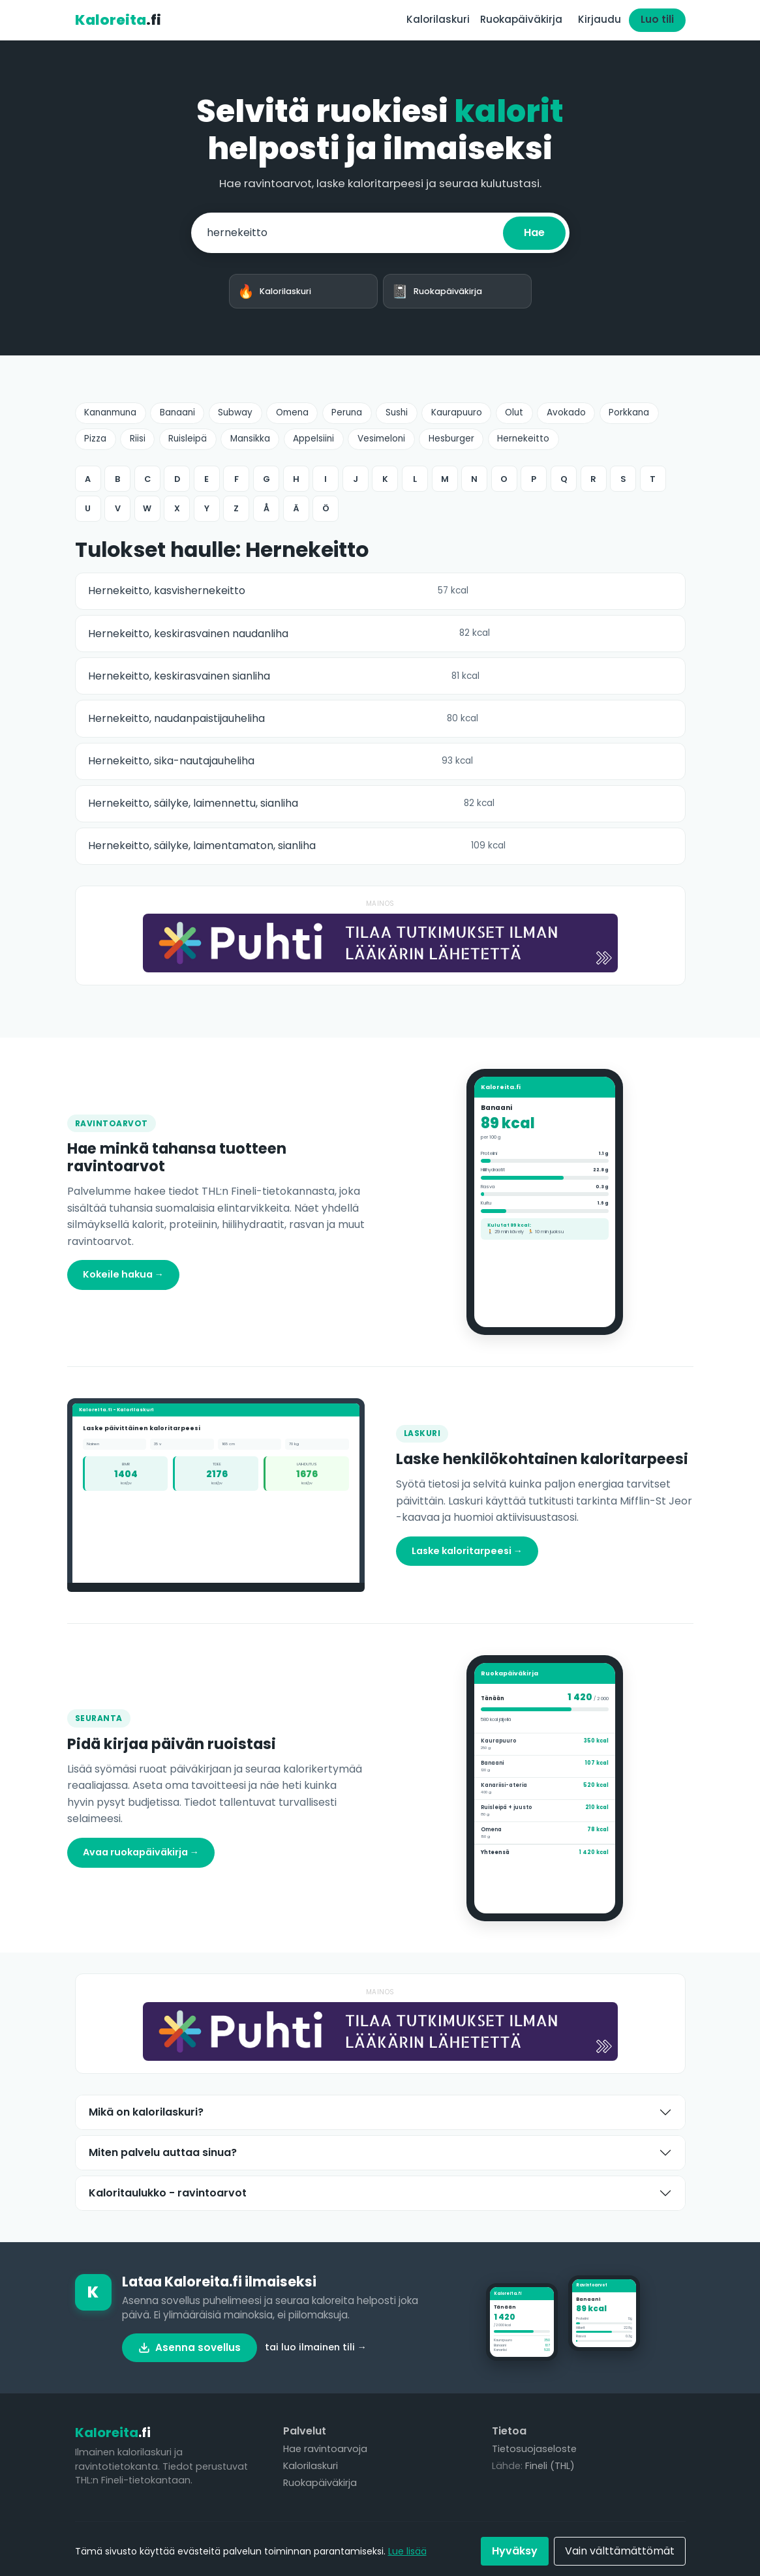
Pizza (95, 438)
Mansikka (250, 438)
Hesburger (451, 438)
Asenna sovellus (189, 2347)
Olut (514, 412)
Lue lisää (407, 2551)
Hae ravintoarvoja (325, 2448)
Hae (534, 232)
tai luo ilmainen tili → (316, 2347)
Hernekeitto (523, 438)
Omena (292, 412)
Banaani (177, 412)
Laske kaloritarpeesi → (467, 1550)
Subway (235, 412)
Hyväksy (515, 2550)
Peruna (346, 412)
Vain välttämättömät (620, 2550)
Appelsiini (313, 438)
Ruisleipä (187, 438)
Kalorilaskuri (438, 19)
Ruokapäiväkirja (521, 19)
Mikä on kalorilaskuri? (146, 2111)
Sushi (397, 412)
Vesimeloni (381, 438)
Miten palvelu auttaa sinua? (163, 2152)
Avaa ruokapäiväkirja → (141, 1852)
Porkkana (629, 412)
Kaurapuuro (456, 412)
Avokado (566, 412)
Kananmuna (110, 412)
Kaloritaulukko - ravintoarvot (168, 2192)
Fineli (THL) (550, 2465)
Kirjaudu (599, 19)
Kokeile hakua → (123, 1274)
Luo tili (657, 19)
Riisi (137, 438)
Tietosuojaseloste (534, 2448)
